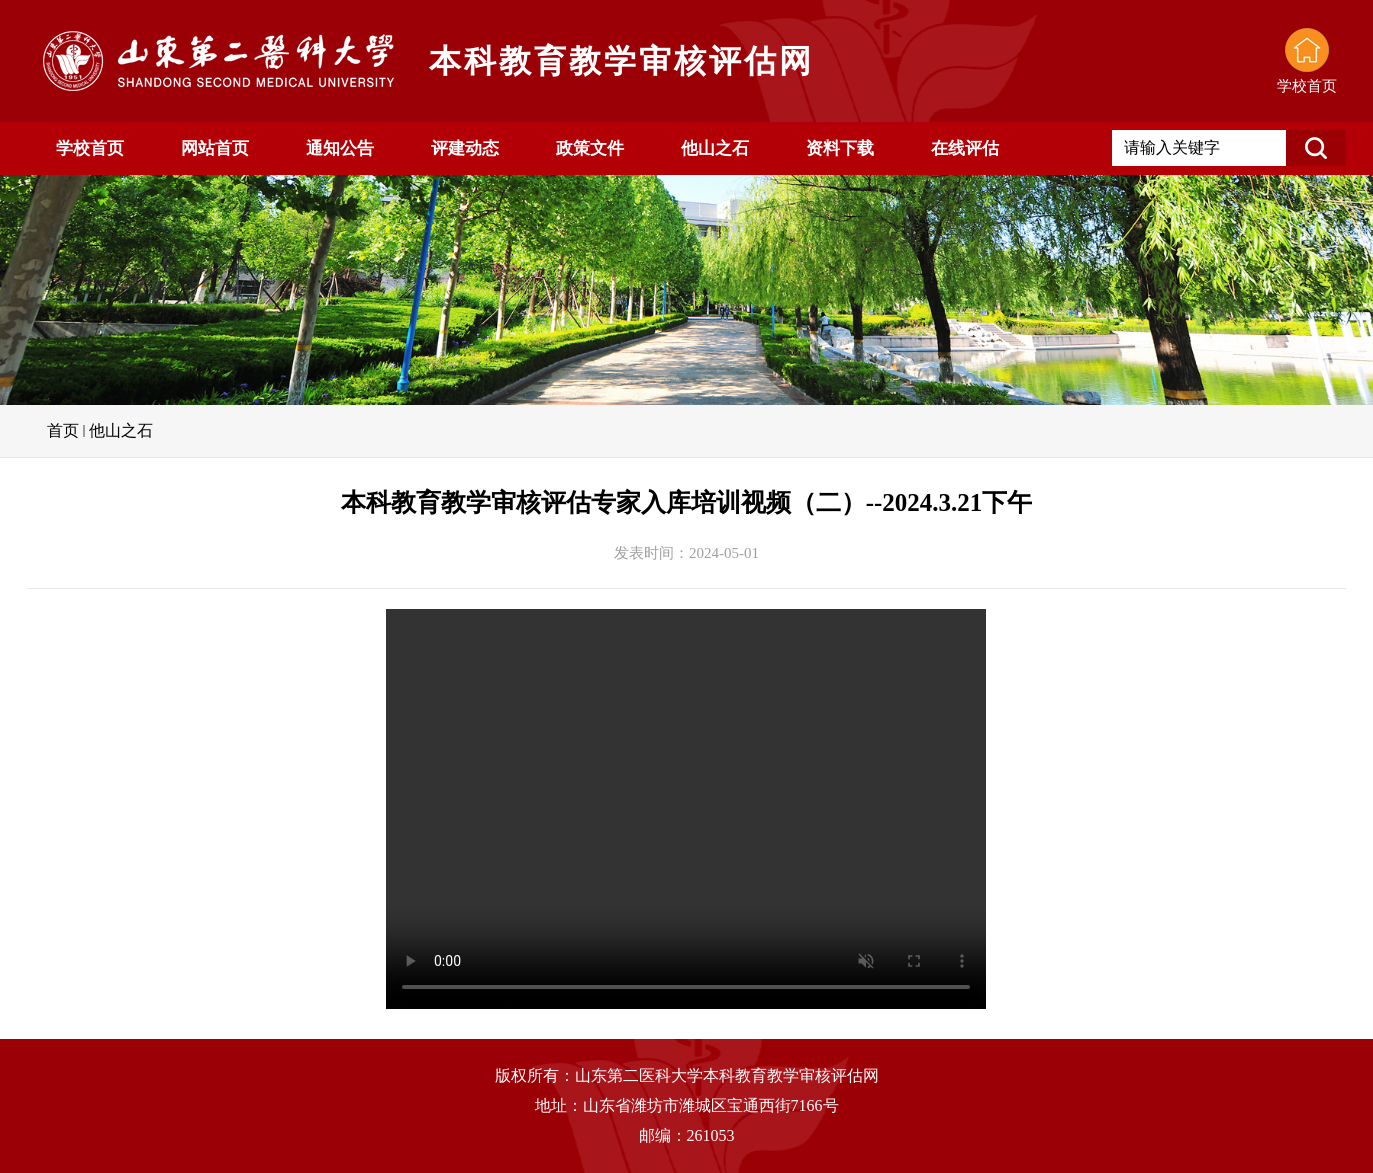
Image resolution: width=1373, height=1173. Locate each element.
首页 (63, 430)
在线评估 (965, 148)
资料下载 (840, 148)
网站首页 (215, 148)
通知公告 (340, 148)
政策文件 (590, 148)
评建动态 (465, 148)
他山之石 (715, 148)
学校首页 (90, 148)
